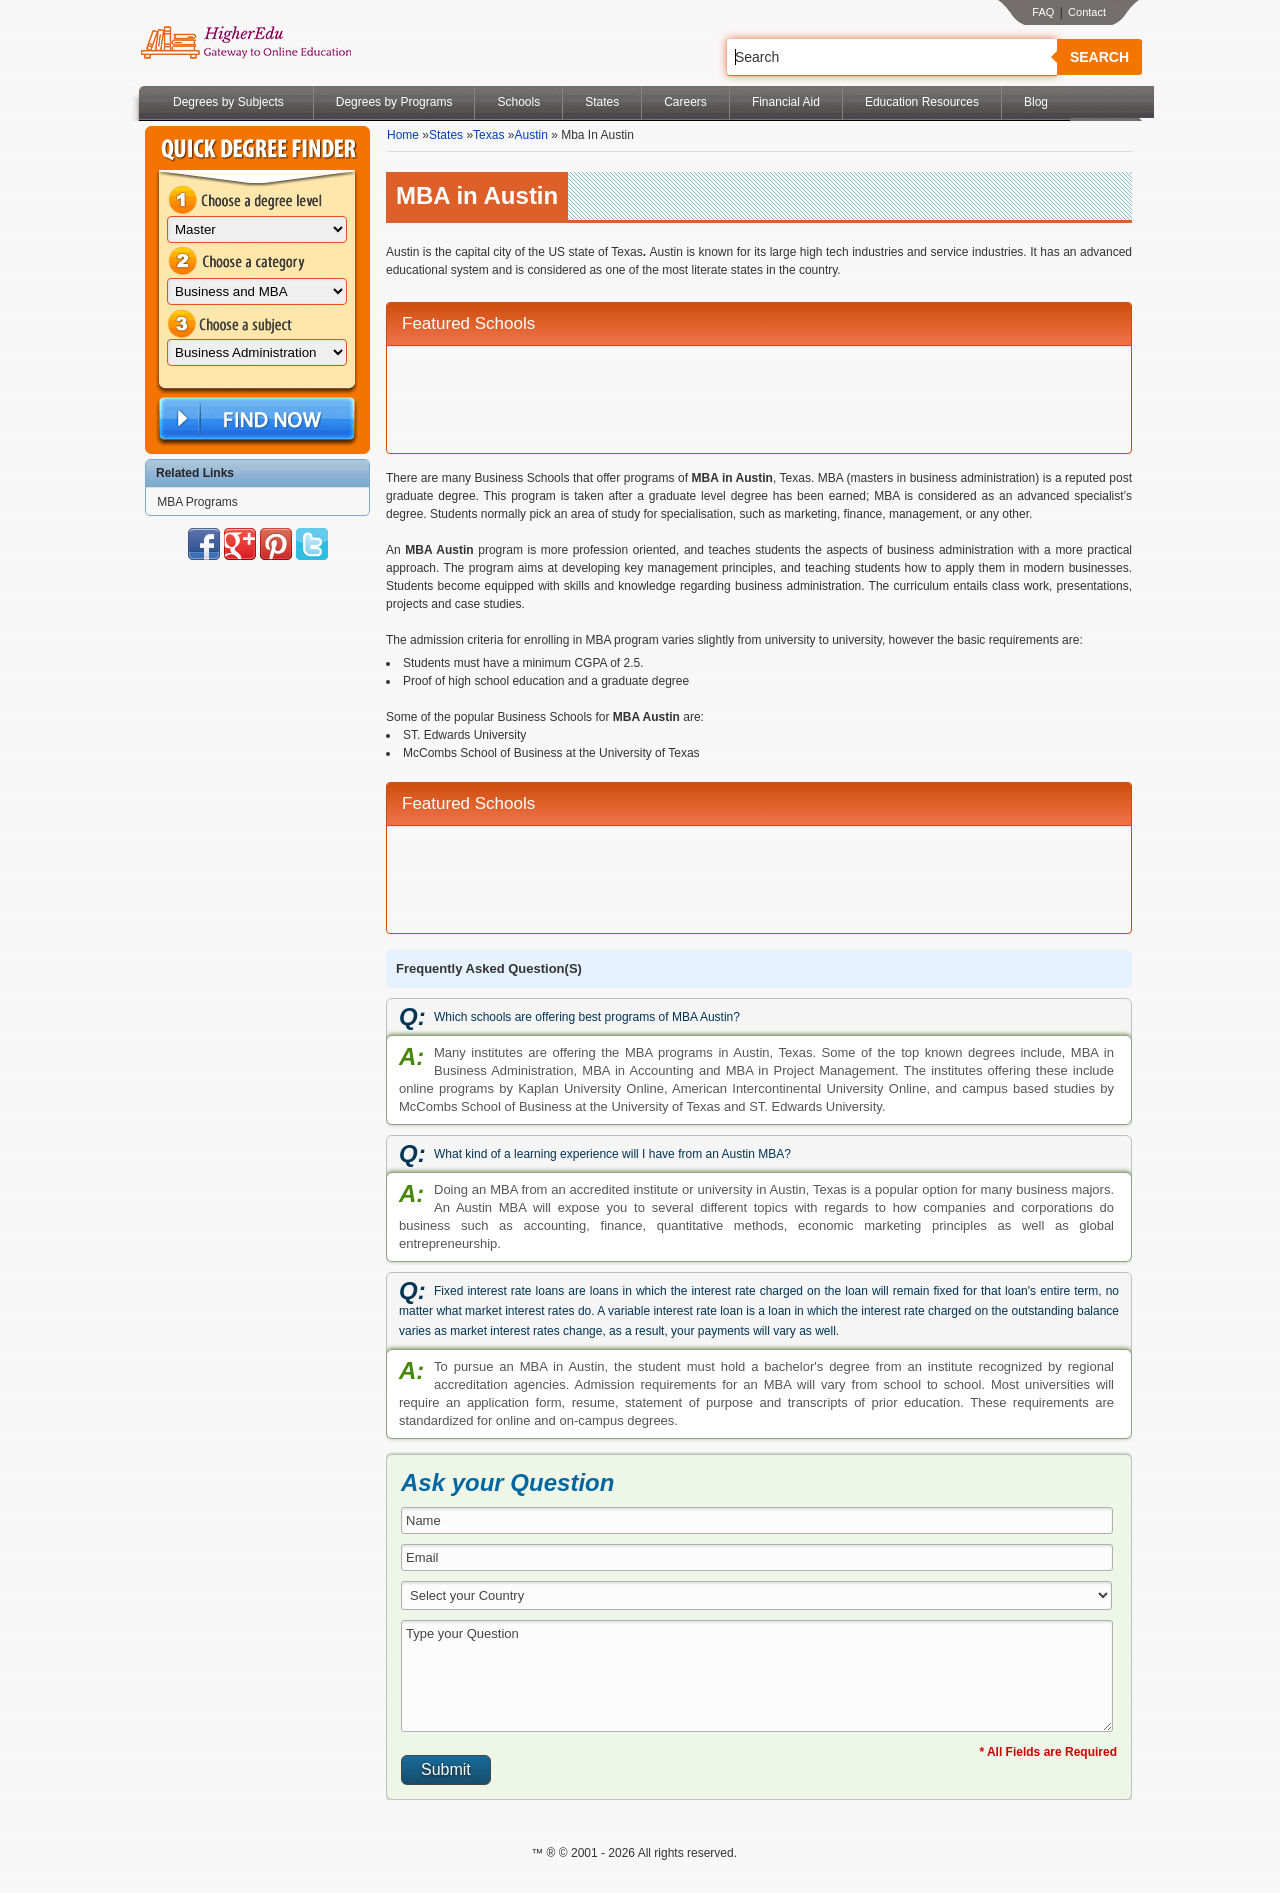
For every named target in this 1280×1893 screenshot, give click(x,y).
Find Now (255, 419)
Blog (1036, 102)
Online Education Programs (245, 43)
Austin (530, 135)
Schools (518, 102)
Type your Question (757, 1676)
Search (1099, 57)
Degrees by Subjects (228, 102)
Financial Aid (786, 102)
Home (403, 135)
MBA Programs (197, 502)
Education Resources (922, 102)
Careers (685, 102)
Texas (488, 135)
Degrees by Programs (394, 102)
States (602, 102)
